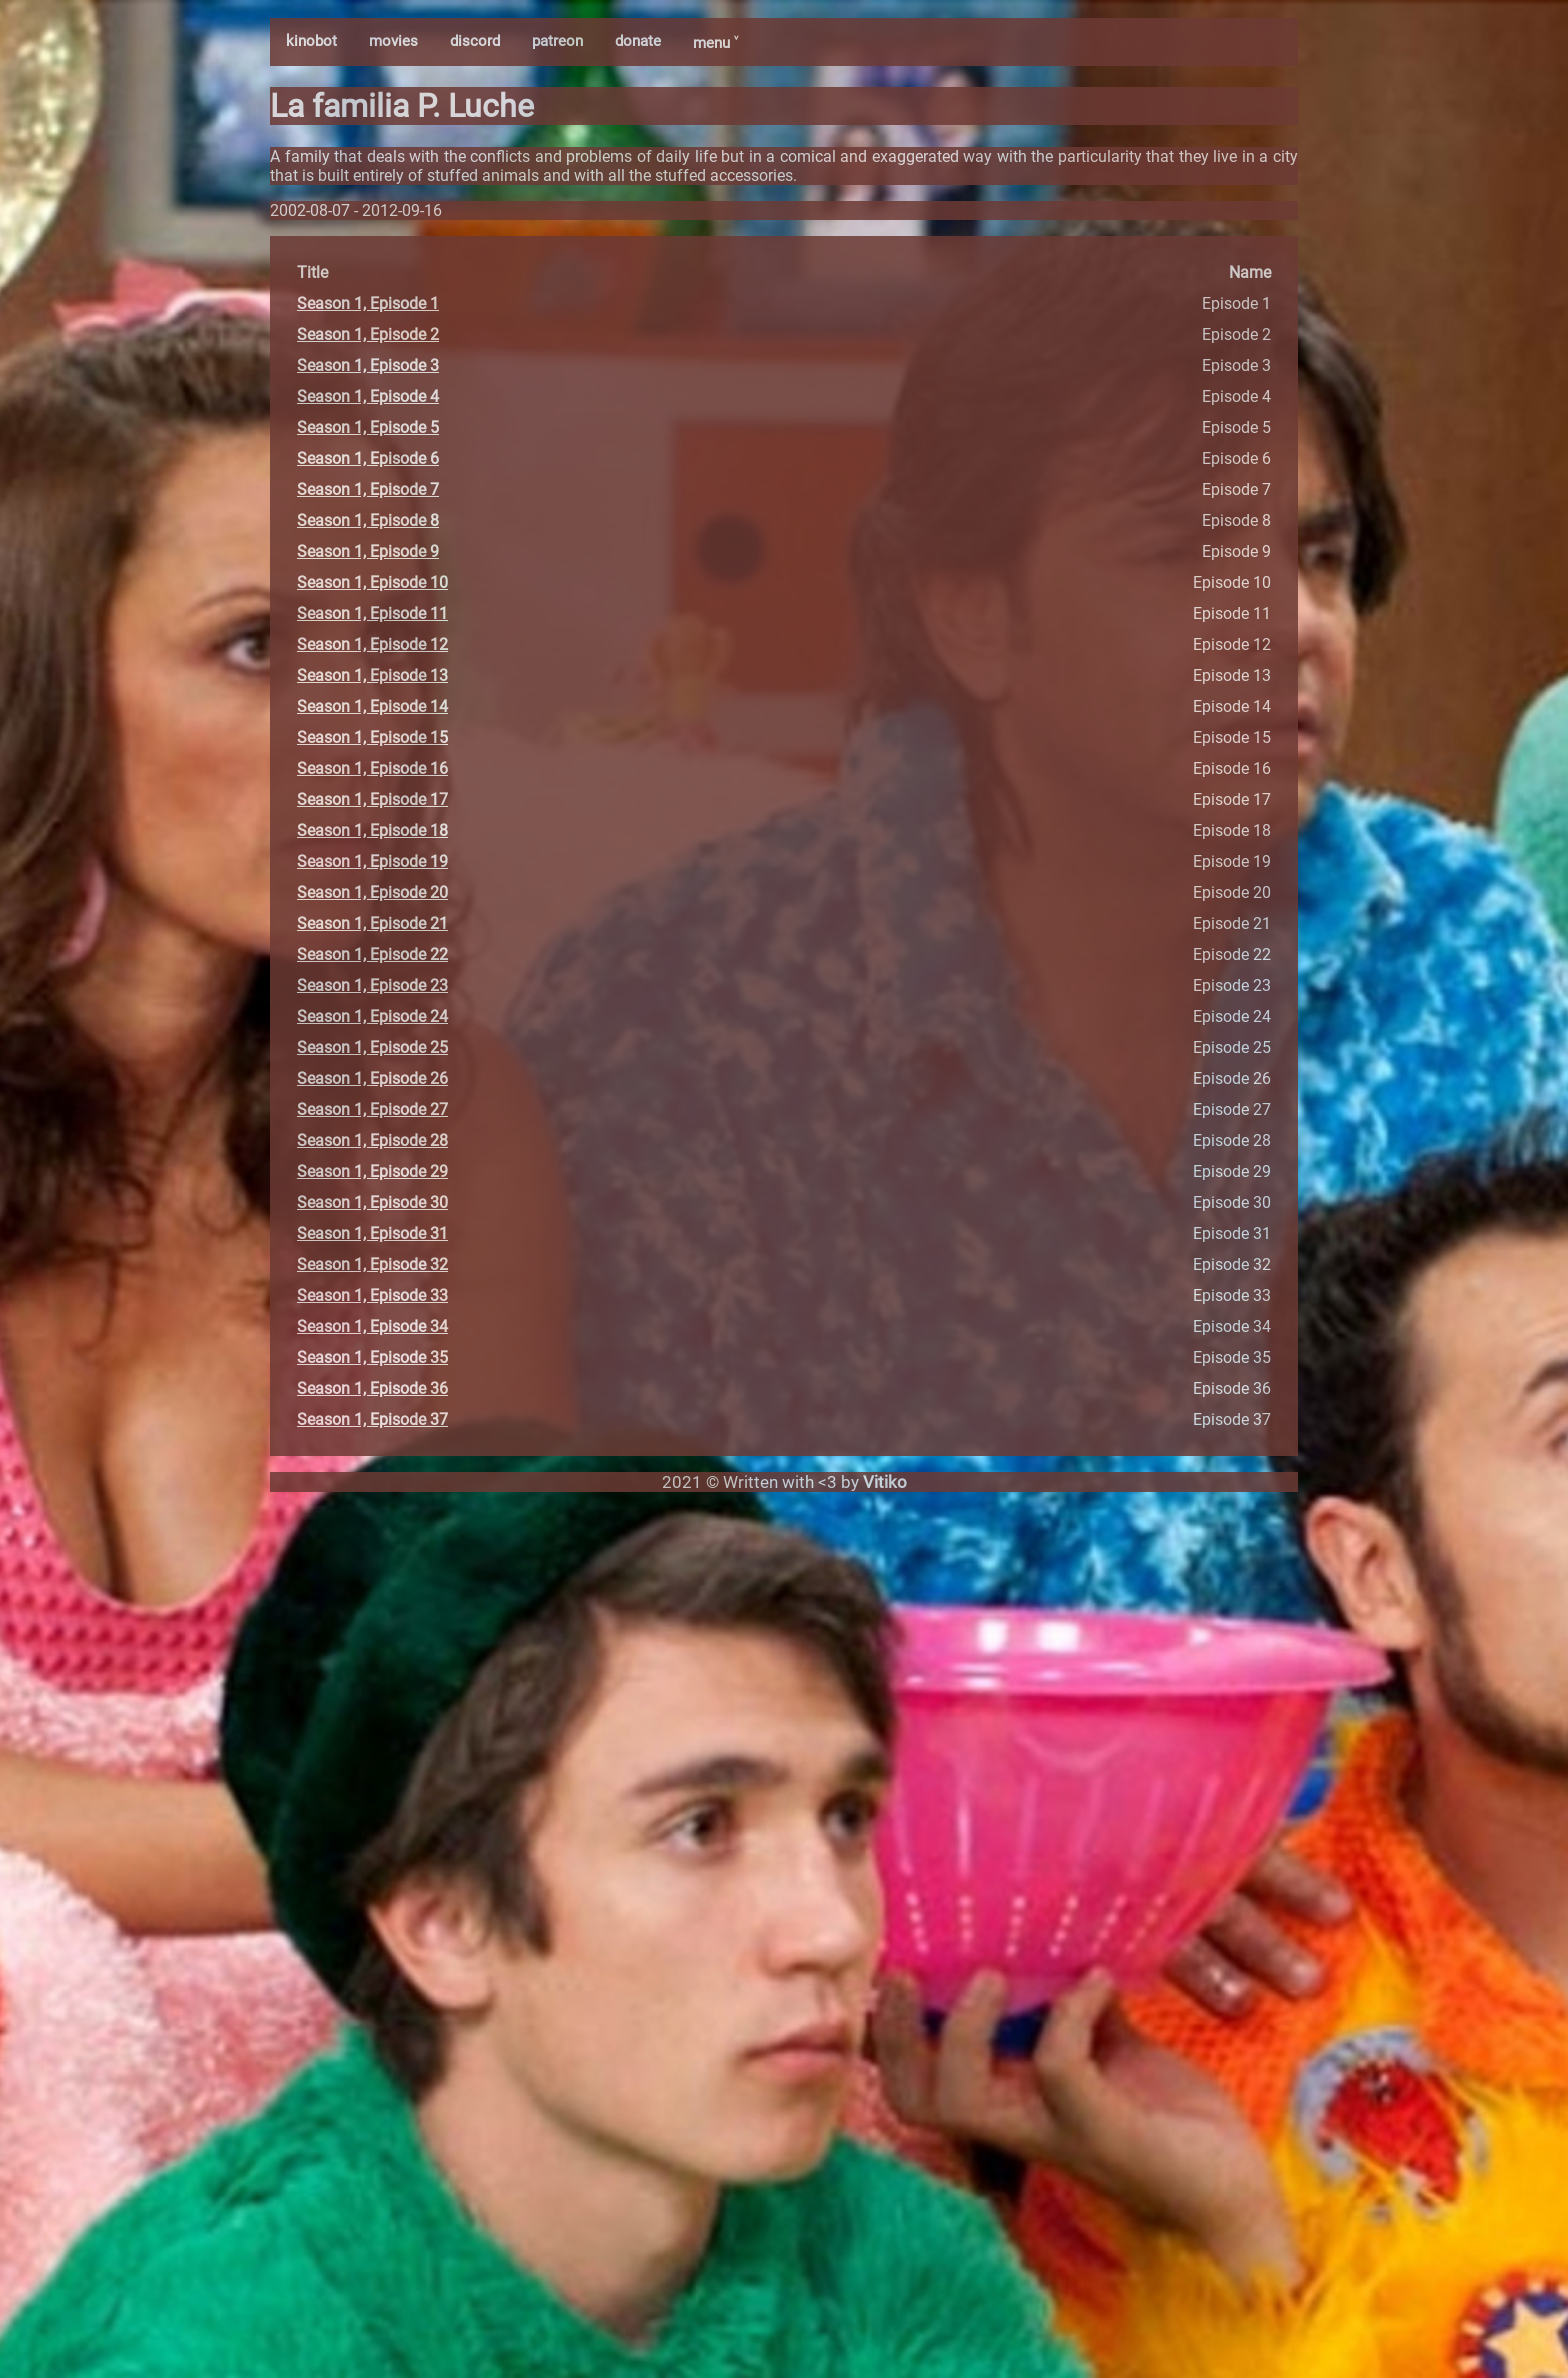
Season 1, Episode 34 (372, 1326)
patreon (557, 41)
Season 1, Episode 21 (372, 923)
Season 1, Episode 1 (368, 303)
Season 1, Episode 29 (372, 1171)
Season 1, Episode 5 (368, 427)
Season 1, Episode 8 (368, 520)
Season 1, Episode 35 (372, 1357)
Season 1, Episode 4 (368, 396)
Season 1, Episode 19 (372, 861)
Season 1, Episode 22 (372, 954)
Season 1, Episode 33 (372, 1295)
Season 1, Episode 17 (372, 799)
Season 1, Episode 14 (372, 706)
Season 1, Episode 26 (372, 1078)
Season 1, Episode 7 (368, 489)
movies (393, 41)
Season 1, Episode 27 (372, 1109)
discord (475, 41)
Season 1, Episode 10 (372, 582)
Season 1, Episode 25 (372, 1047)
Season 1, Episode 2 (368, 334)
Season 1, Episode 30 (372, 1202)
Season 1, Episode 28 (372, 1140)
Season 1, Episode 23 (372, 985)
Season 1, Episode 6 (368, 458)
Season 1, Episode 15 (372, 737)
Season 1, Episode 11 (372, 613)
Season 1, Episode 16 (372, 768)
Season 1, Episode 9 (368, 551)
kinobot (311, 41)
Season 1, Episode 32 (372, 1264)
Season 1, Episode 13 (372, 675)
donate (638, 41)
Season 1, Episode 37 (372, 1419)
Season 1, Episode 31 (372, 1233)
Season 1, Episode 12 (372, 644)
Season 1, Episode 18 (372, 830)
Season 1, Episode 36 (372, 1388)
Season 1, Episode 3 (368, 365)
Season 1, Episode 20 (372, 892)
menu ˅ (715, 43)
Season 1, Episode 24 (372, 1016)
